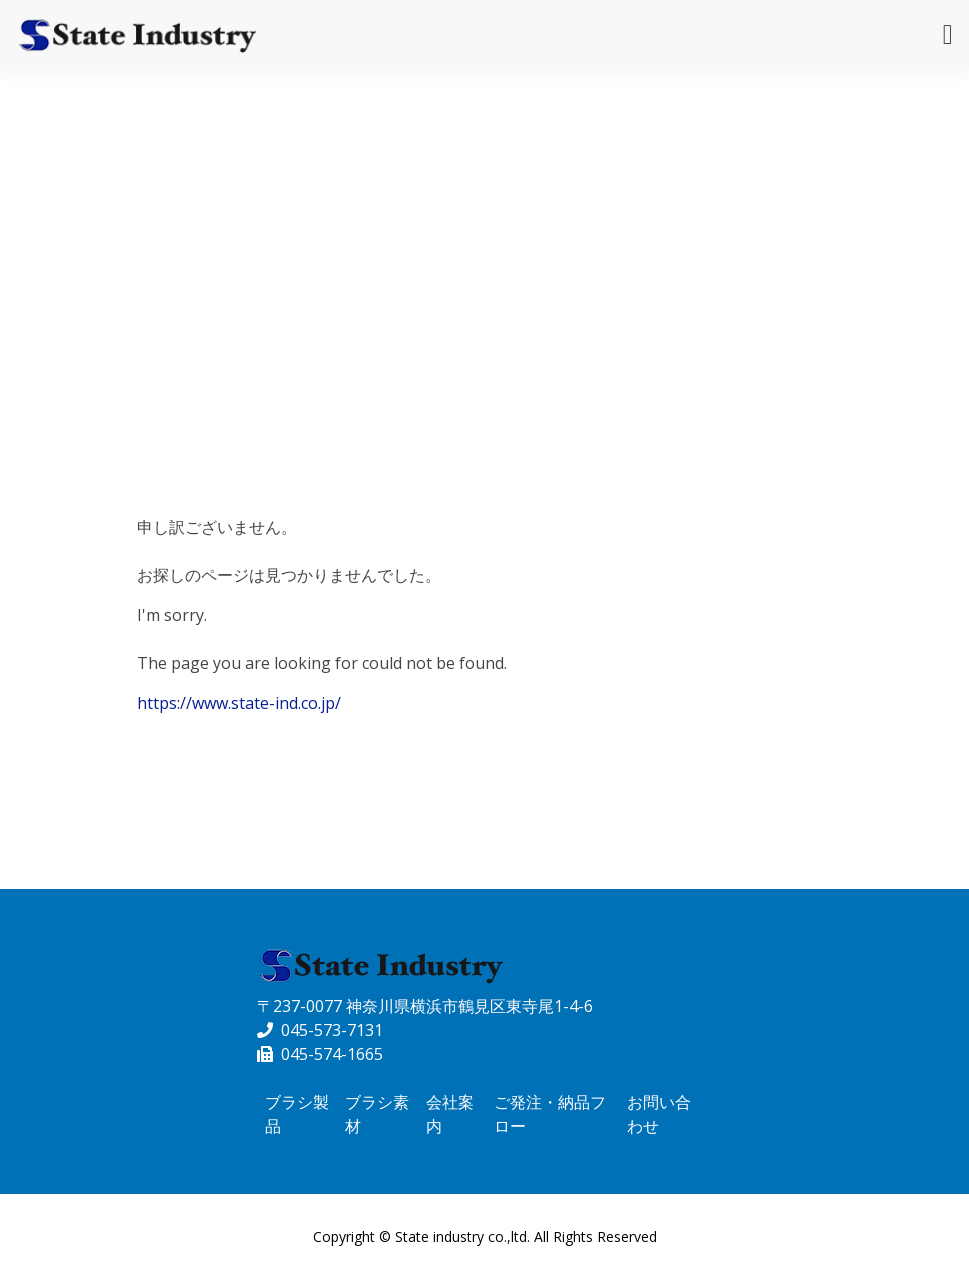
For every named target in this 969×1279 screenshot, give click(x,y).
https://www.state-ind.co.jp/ (239, 703)
